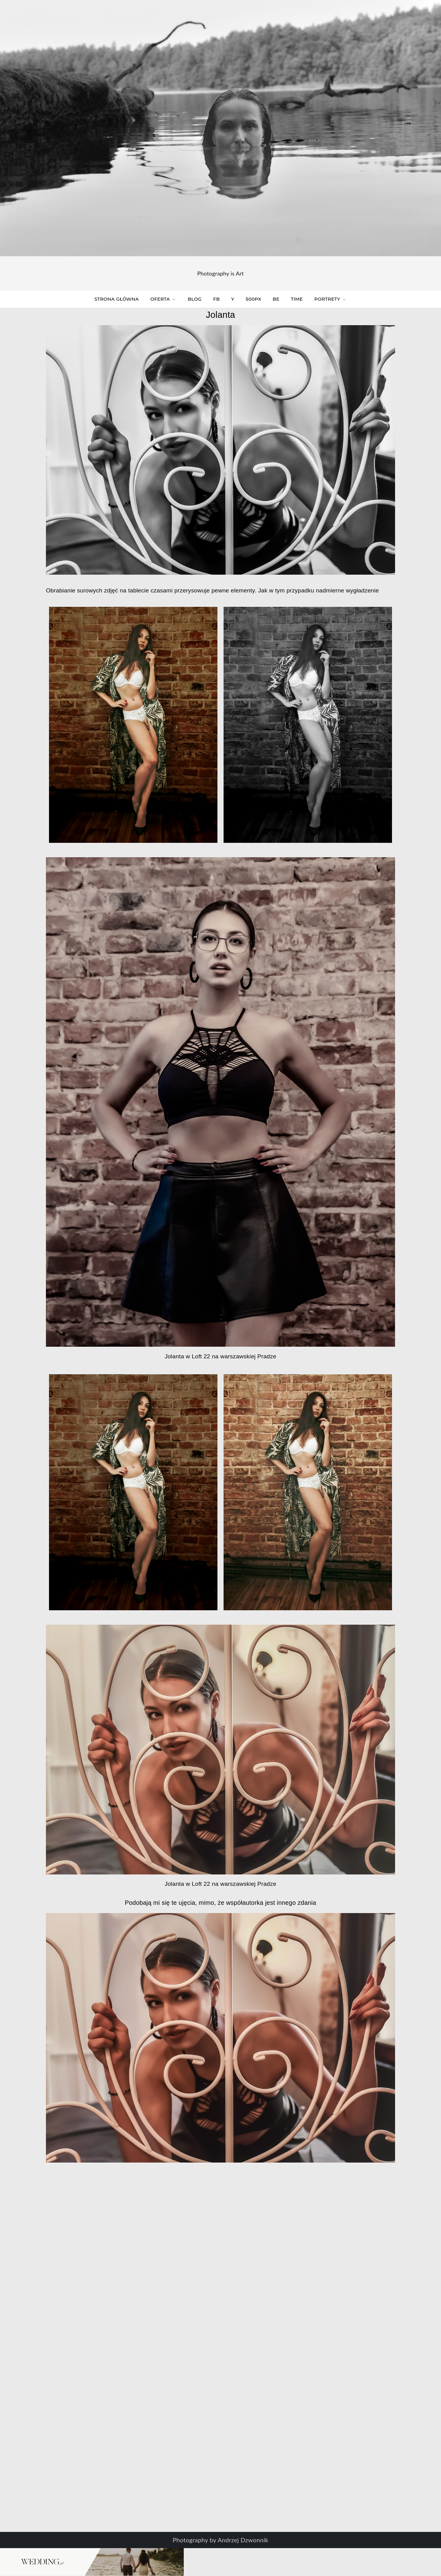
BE (276, 299)
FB (216, 299)
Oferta (163, 299)
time (297, 299)
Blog (195, 299)
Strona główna (116, 299)
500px (253, 299)
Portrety (330, 299)
